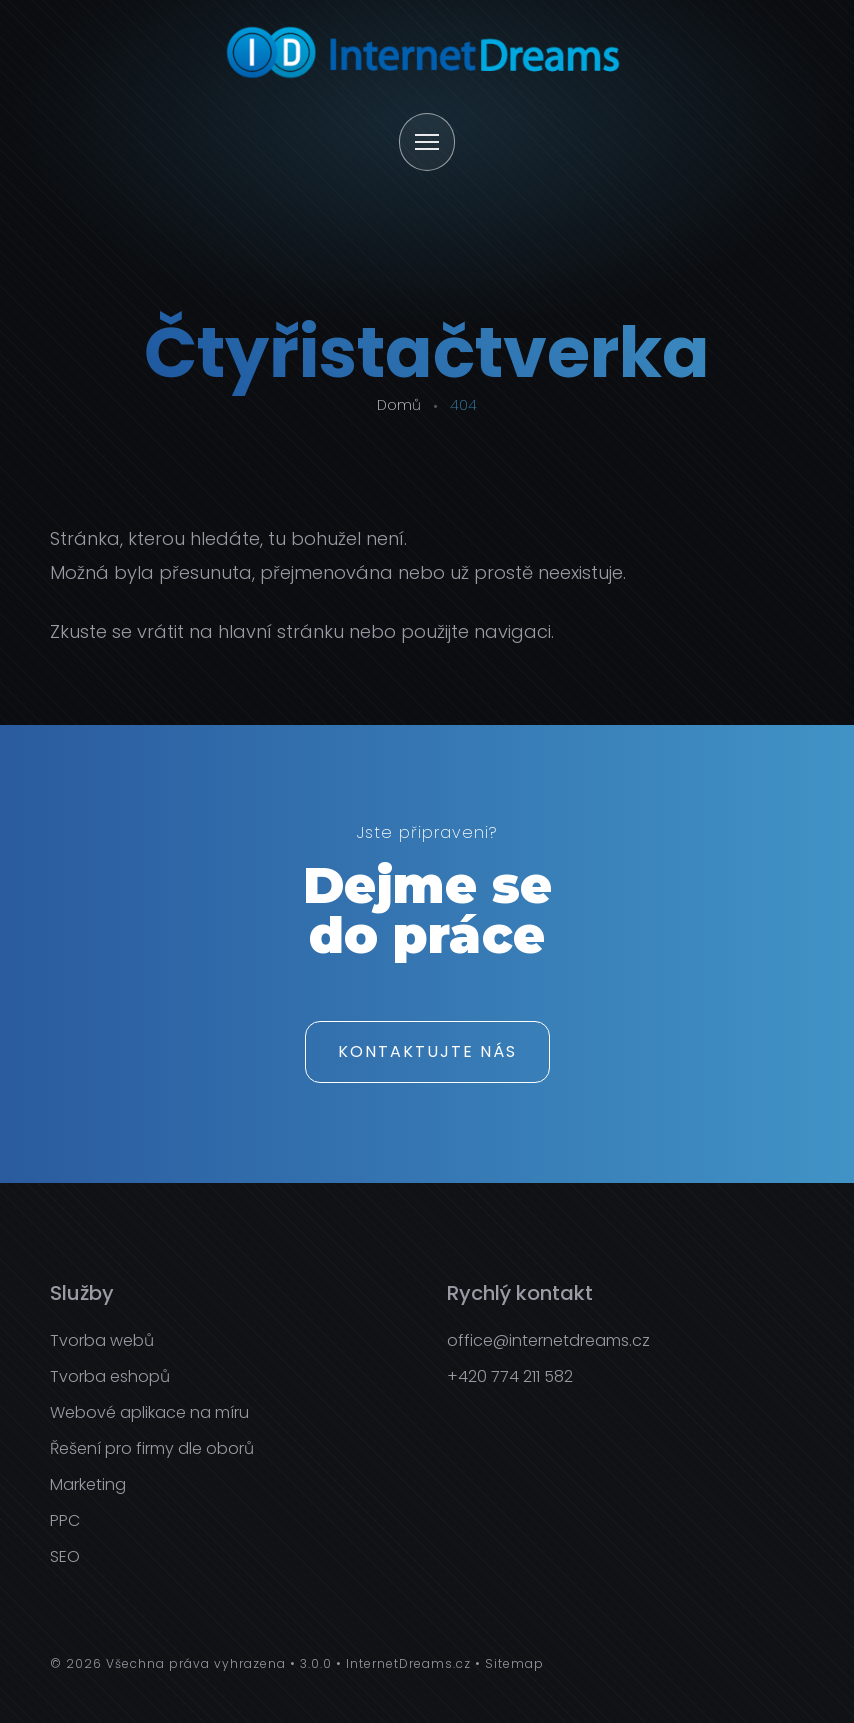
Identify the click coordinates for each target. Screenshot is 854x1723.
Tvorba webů (102, 1340)
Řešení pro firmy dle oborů (152, 1448)
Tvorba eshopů (110, 1376)
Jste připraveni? (427, 834)
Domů (399, 405)
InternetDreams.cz (408, 1663)
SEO (65, 1556)
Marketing (88, 1484)
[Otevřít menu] (427, 143)
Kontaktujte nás (427, 1051)
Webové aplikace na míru (149, 1412)
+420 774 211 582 (510, 1376)
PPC (65, 1520)
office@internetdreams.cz (548, 1340)
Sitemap (514, 1663)
